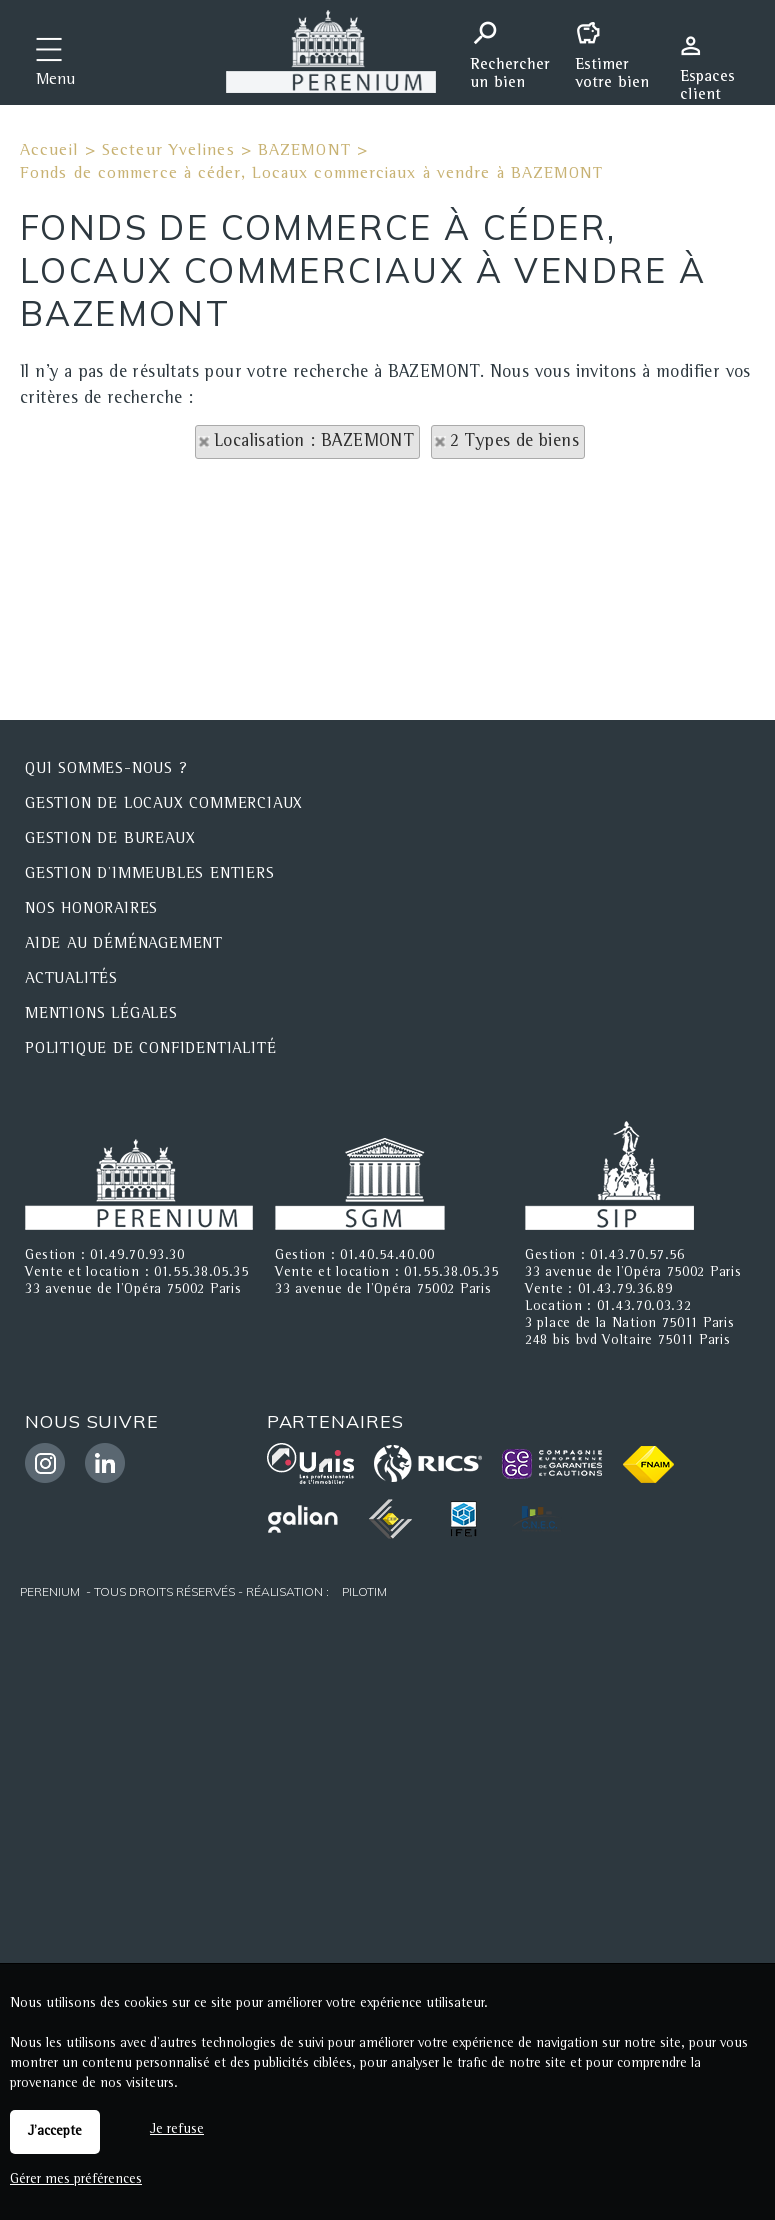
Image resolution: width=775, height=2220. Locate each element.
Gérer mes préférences (76, 2180)
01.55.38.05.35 (201, 1273)
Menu (55, 81)
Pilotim (364, 1591)
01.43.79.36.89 (625, 1290)
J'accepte (55, 2132)
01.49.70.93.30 (137, 1256)
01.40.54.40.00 (387, 1256)
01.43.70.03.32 (644, 1307)
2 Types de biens (514, 442)
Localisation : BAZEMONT (314, 442)
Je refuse (177, 2130)
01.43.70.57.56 (637, 1256)
